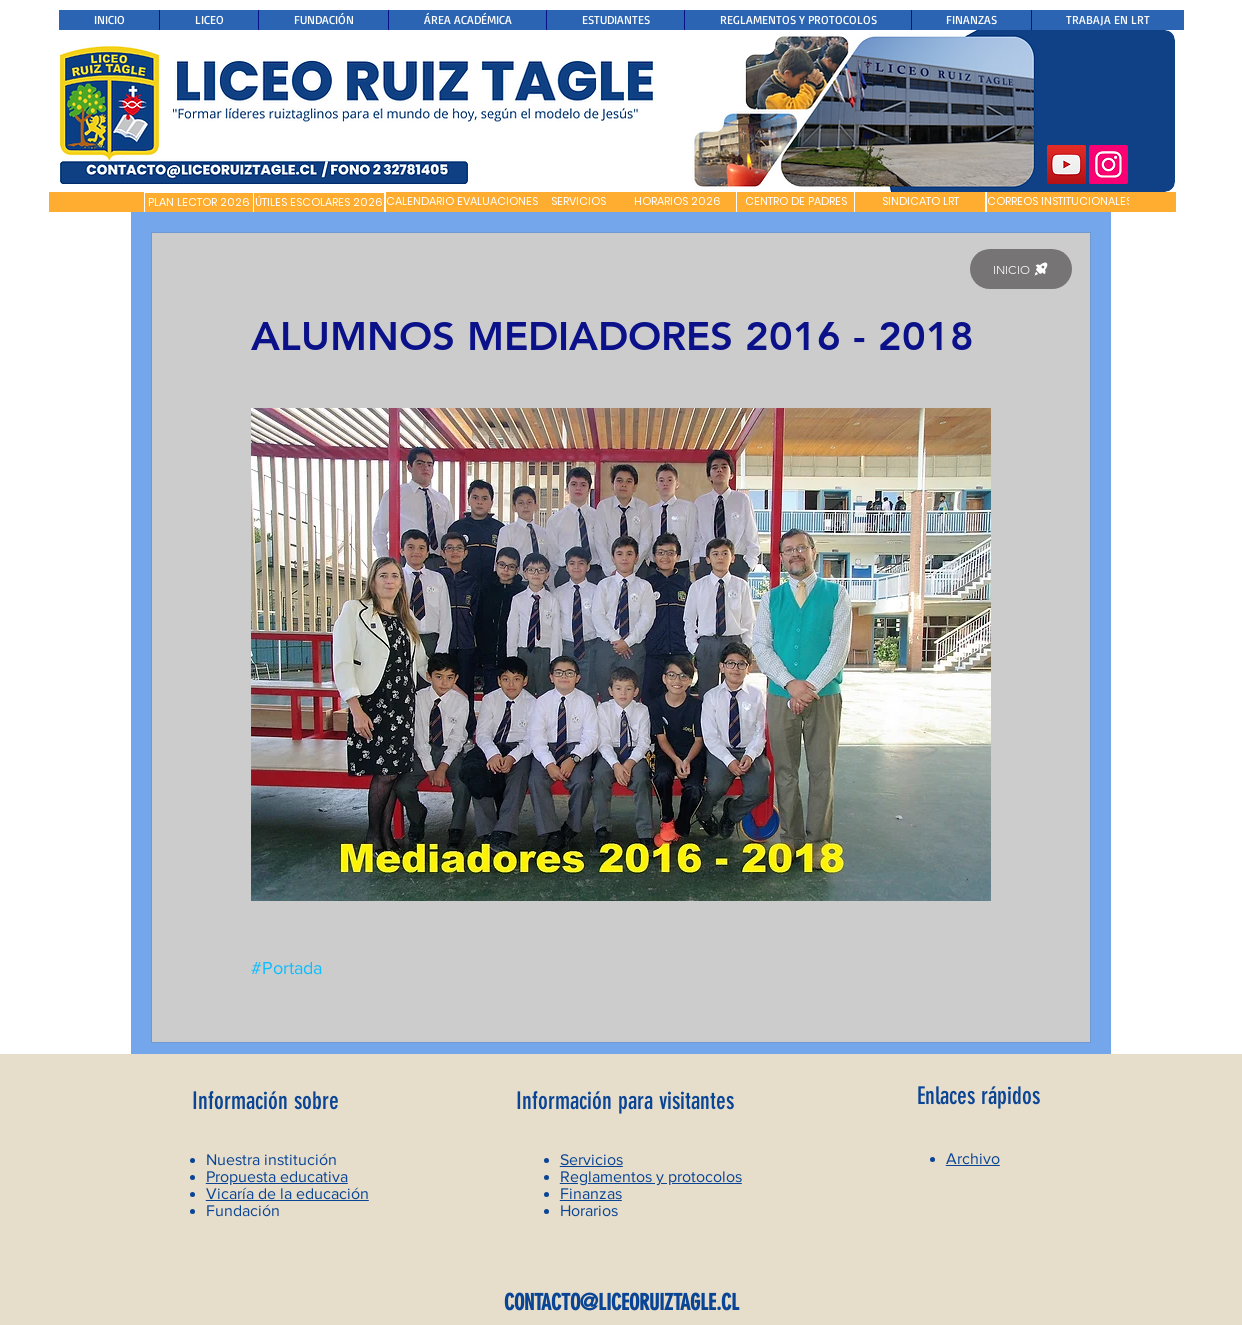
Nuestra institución (271, 1159)
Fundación (243, 1210)
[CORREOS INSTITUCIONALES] (1059, 202)
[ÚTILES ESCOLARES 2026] (319, 203)
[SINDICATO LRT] (920, 202)
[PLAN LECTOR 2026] (199, 203)
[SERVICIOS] (578, 202)
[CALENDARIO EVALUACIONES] (462, 202)
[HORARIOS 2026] (677, 202)
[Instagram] (1108, 164)
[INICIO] (1021, 269)
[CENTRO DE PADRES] (795, 202)
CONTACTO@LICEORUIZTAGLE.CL (621, 1302)
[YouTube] (1066, 164)
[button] (96, 202)
